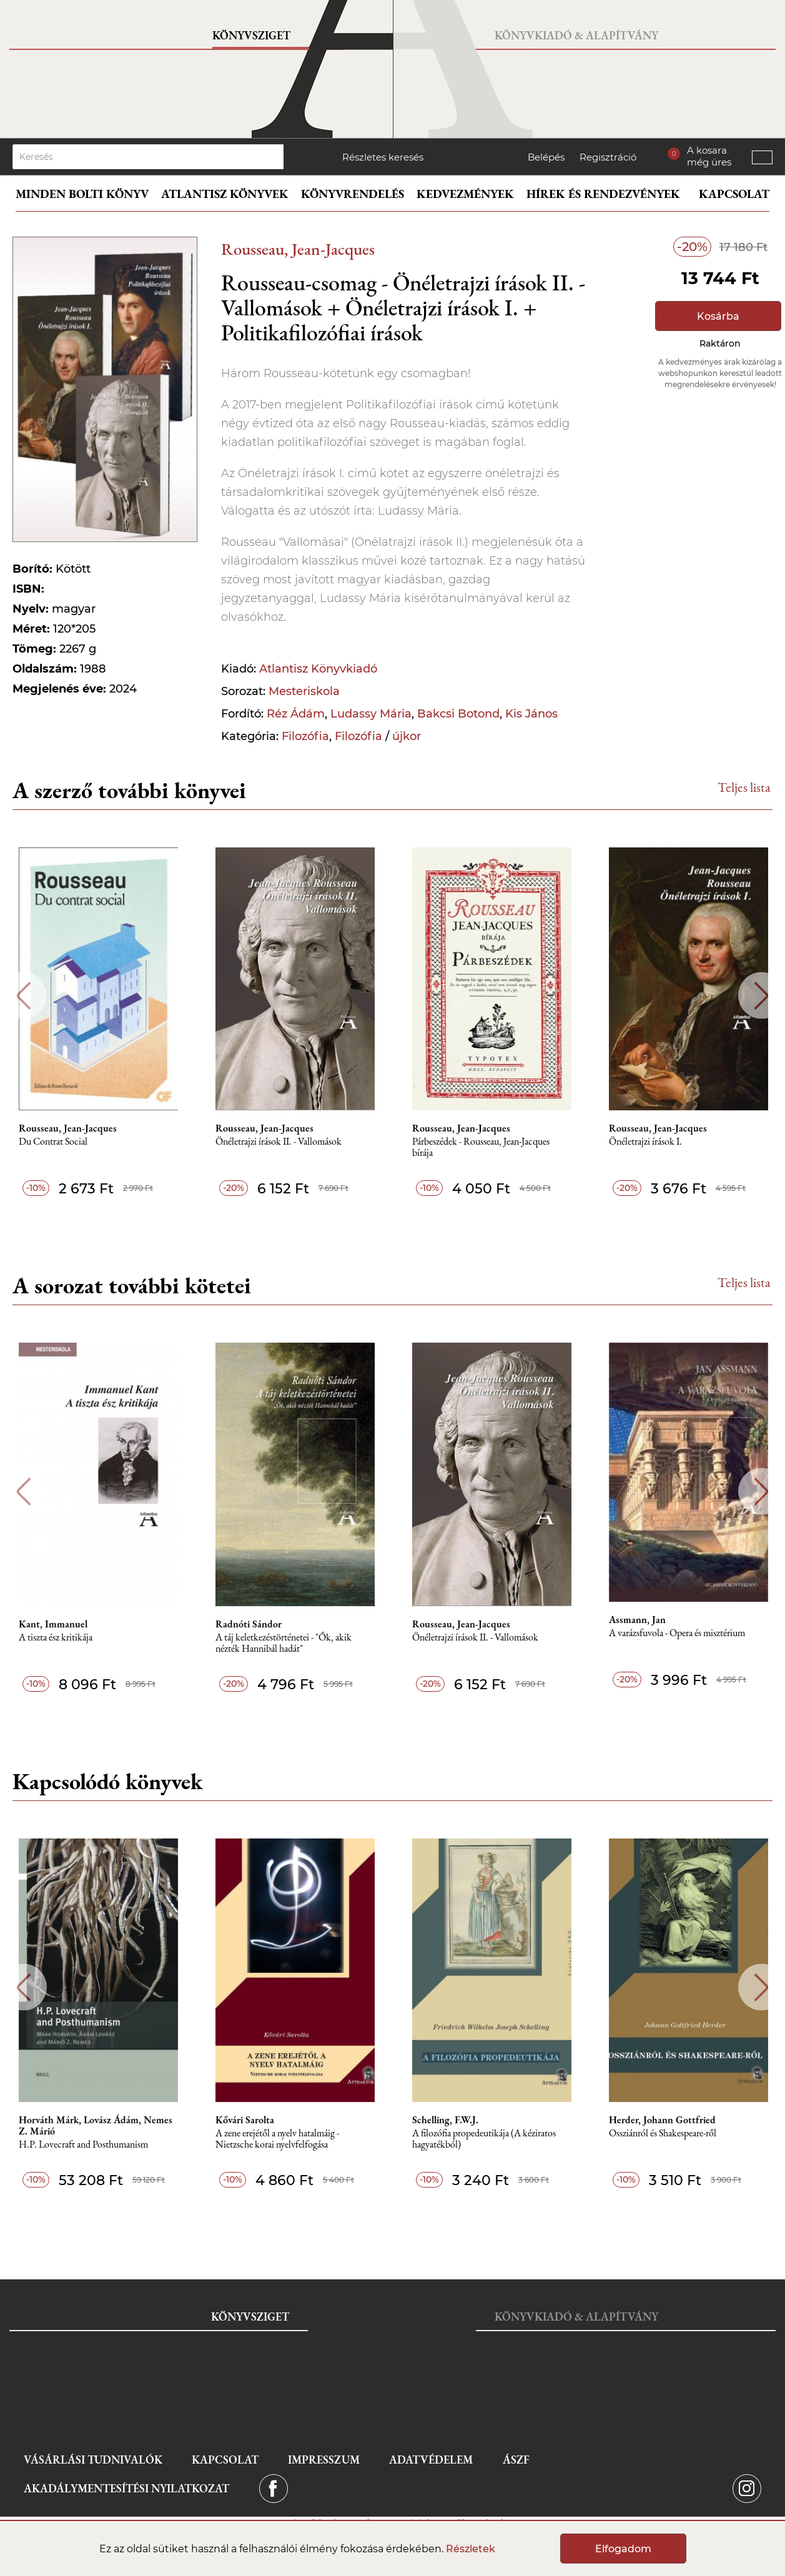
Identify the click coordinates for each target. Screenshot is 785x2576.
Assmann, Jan (637, 1620)
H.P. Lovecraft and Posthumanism (83, 2145)
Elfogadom (623, 2549)
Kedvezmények (465, 194)
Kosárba (718, 316)
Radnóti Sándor (248, 1624)
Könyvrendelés (352, 194)
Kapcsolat (734, 194)
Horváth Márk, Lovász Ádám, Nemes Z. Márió (95, 2126)
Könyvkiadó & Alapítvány (576, 35)
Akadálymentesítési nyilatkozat (126, 2488)
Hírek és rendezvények (603, 194)
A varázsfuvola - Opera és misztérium (677, 1633)
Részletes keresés (382, 157)
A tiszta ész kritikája (55, 1638)
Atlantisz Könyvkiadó (318, 669)
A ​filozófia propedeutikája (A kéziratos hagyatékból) (484, 2139)
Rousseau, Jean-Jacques (298, 249)
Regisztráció (608, 157)
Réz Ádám (296, 714)
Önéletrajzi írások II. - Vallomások (278, 1142)
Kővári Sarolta (244, 2120)
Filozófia (305, 736)
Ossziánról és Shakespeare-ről (662, 2133)
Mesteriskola (304, 691)
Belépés (546, 157)
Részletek (470, 2549)
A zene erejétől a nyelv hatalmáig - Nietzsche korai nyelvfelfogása (277, 2139)
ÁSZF (516, 2459)
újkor (406, 736)
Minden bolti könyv (82, 194)
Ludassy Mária (371, 714)
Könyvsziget (251, 35)
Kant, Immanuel (53, 1624)
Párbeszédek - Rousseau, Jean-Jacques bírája (481, 1147)
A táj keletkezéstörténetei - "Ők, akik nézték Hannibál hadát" (283, 1643)
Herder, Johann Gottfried (662, 2120)
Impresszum (324, 2459)
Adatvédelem (431, 2459)
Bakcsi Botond (458, 714)
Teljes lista (744, 787)
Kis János (531, 714)
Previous (23, 995)
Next (761, 995)
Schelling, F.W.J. (445, 2120)
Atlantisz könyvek (225, 194)
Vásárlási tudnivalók (93, 2459)
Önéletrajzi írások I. (645, 1142)
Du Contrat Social (53, 1142)
